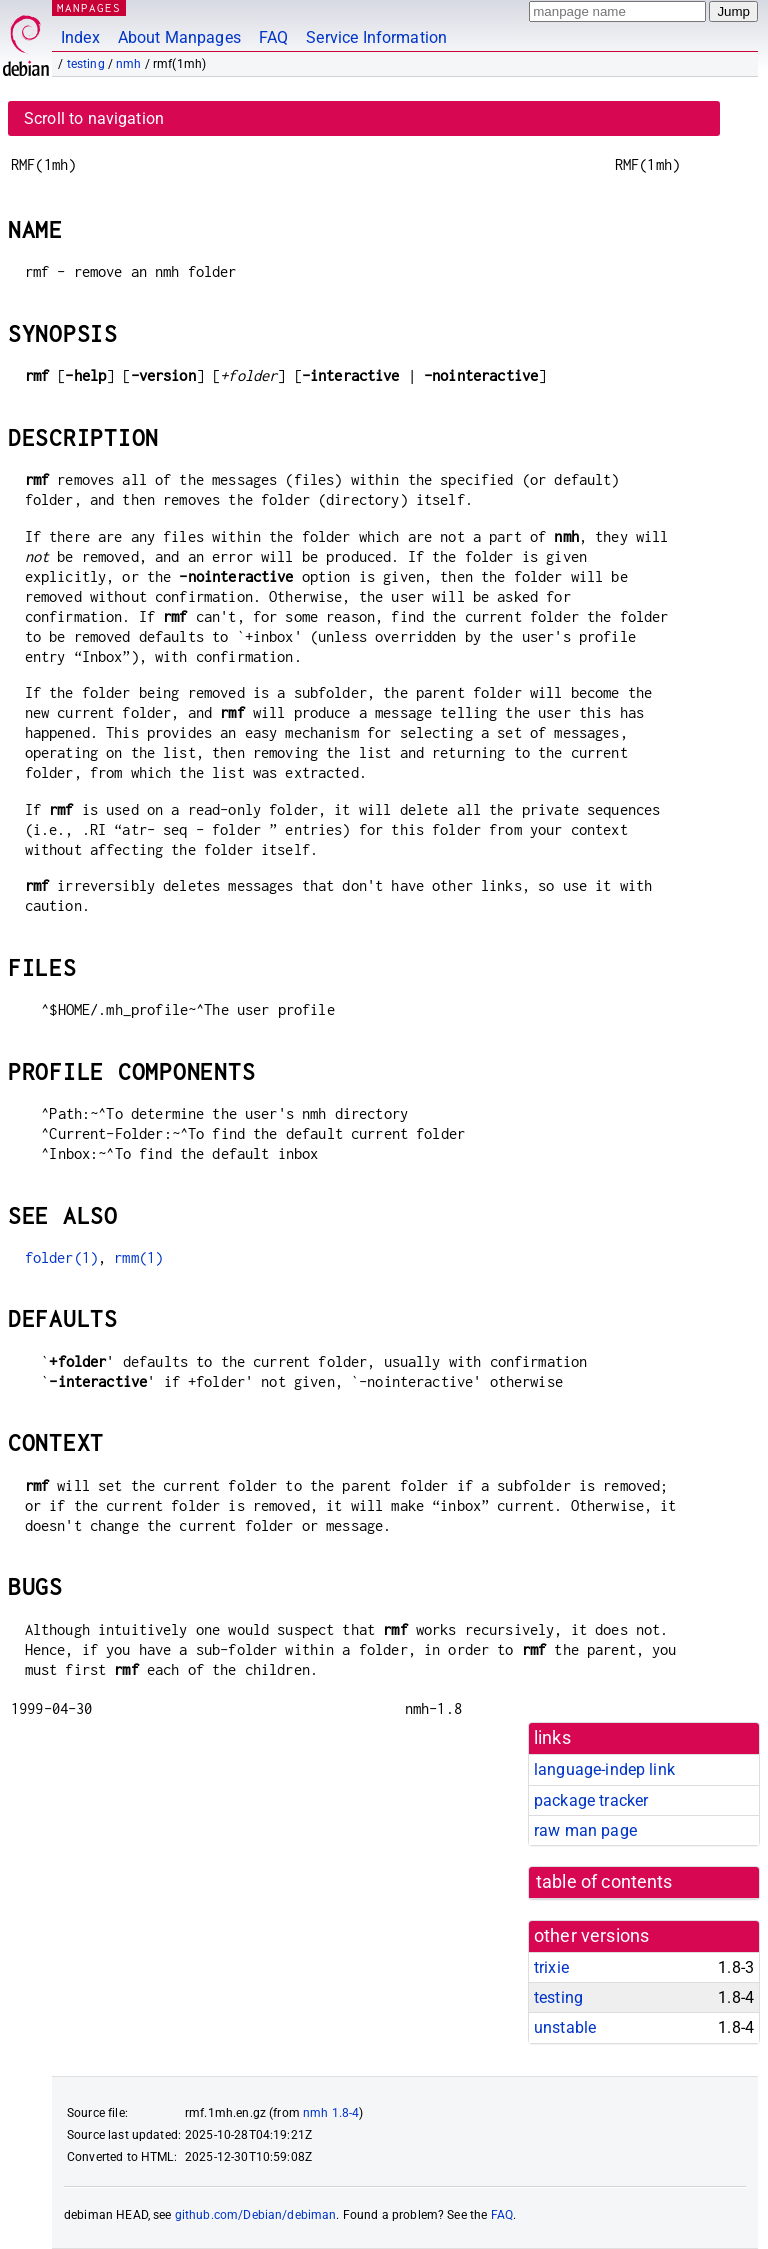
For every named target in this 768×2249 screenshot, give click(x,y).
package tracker (591, 1800)
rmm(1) (138, 1257)
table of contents (604, 1882)
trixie (551, 1967)
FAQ (273, 37)
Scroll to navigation (94, 118)
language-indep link (604, 1769)
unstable (565, 2027)
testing (86, 64)
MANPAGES (89, 7)
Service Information (376, 37)
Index (80, 37)
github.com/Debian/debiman (256, 2215)
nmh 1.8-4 (331, 2113)
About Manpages (179, 37)
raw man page (585, 1830)
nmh (128, 64)
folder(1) (61, 1257)
